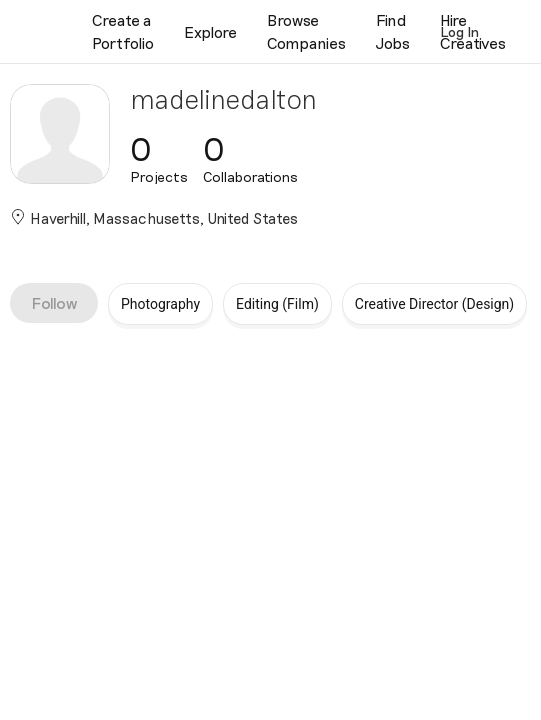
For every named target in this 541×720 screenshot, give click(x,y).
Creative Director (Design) (434, 304)
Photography (160, 304)
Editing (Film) (277, 304)
